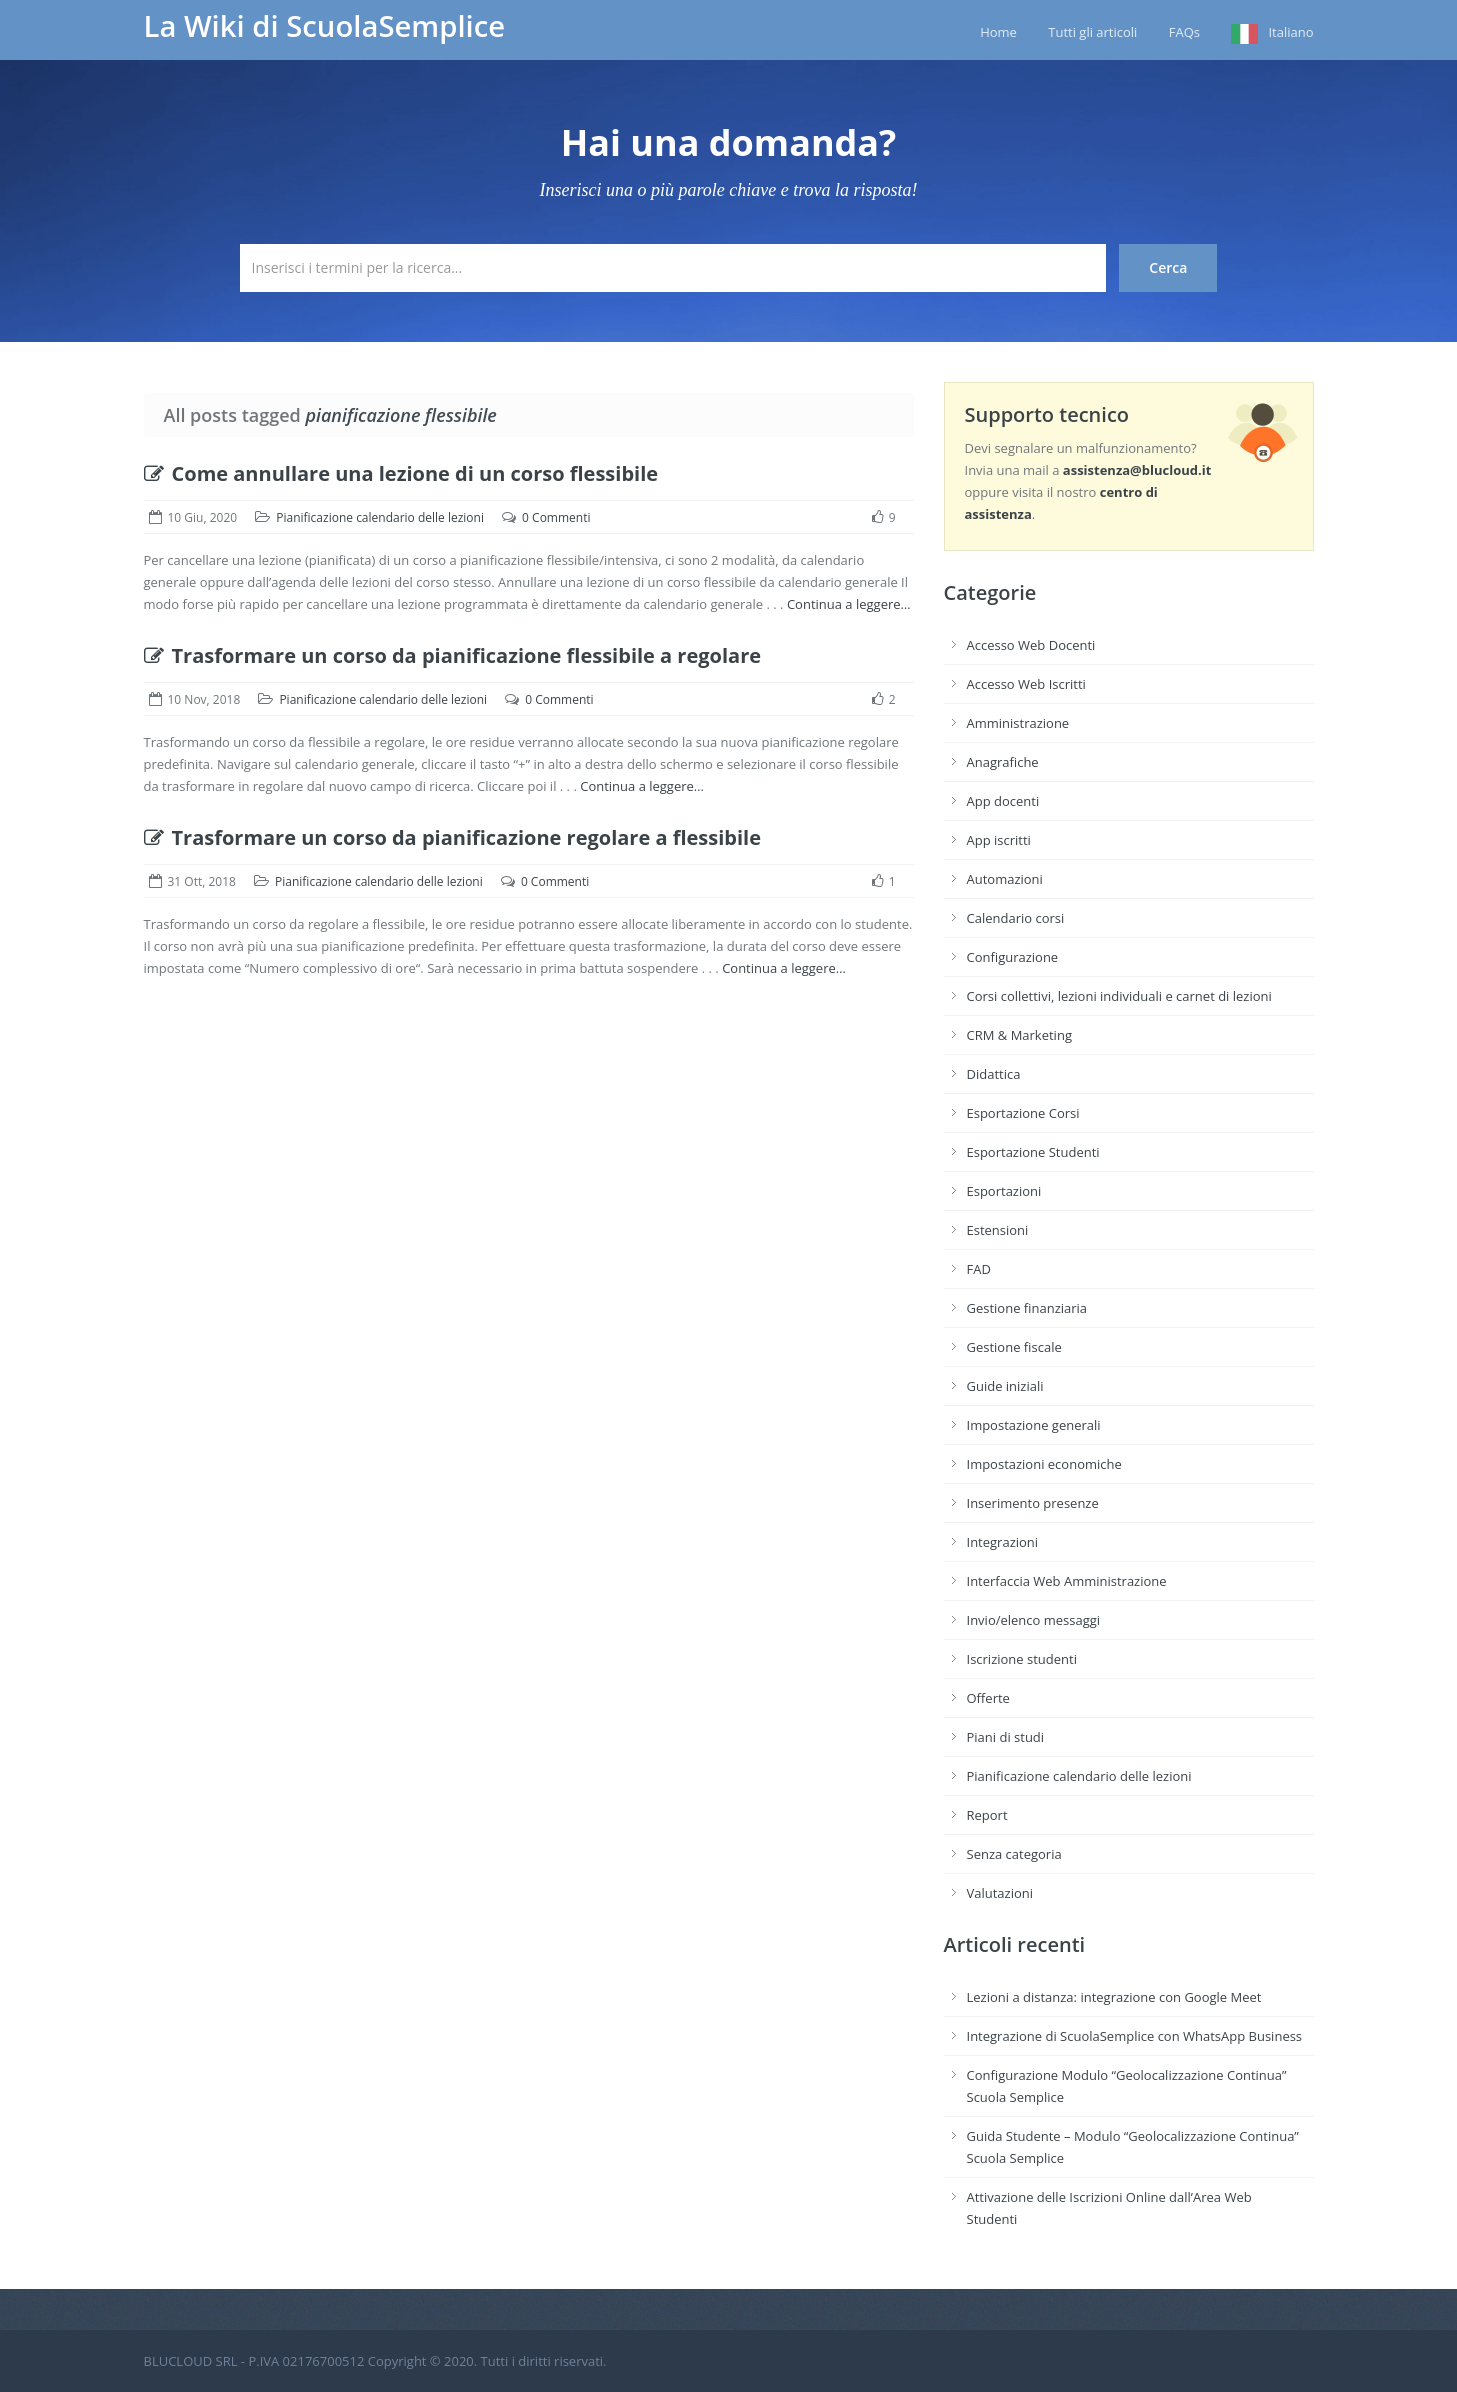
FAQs (1184, 32)
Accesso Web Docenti (1031, 645)
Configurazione (1013, 957)
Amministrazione (1018, 723)
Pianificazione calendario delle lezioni (380, 517)
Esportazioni (1004, 1191)
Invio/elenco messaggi (1034, 1620)
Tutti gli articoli (1092, 32)
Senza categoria (1014, 1854)
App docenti (1003, 801)
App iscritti (999, 840)
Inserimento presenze (1033, 1503)
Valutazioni (1000, 1893)
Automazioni (1005, 879)
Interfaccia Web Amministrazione (1067, 1581)
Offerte (988, 1698)
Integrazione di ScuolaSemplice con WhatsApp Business (1135, 2036)
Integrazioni (1003, 1542)
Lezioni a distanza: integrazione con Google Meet (1114, 1997)
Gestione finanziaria (1027, 1308)
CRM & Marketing (1019, 1035)
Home (998, 32)
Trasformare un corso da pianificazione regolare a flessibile (453, 837)
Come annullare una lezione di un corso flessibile (401, 473)
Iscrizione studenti (1022, 1659)
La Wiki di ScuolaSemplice (325, 26)
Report (987, 1815)
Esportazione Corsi (1023, 1113)
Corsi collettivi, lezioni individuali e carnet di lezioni (1119, 996)
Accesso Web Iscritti (1026, 684)
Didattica (994, 1074)
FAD (979, 1269)
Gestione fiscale (1014, 1347)
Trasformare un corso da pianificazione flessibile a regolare (453, 655)
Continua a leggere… (849, 604)
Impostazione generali (1034, 1425)
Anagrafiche (1003, 762)
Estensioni (998, 1230)
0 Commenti (556, 517)
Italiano (1290, 32)
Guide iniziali (1005, 1386)
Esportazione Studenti (1033, 1152)
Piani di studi (1006, 1737)
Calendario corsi (1016, 918)
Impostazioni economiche (1044, 1464)
